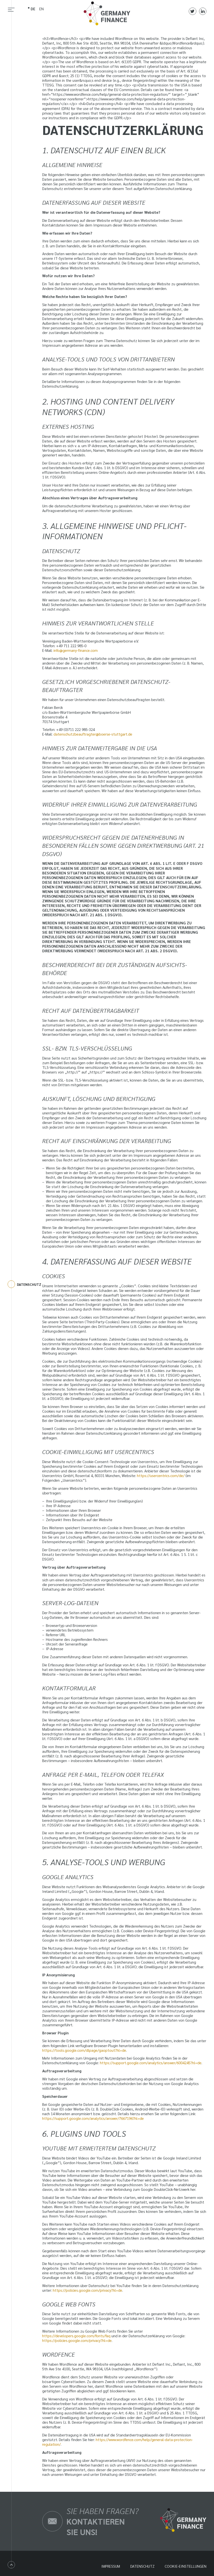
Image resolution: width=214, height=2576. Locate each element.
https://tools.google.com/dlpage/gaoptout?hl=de (84, 2050)
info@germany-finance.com (76, 650)
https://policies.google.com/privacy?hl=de (87, 2290)
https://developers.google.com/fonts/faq (76, 2335)
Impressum (110, 2566)
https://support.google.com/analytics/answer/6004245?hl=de (150, 2062)
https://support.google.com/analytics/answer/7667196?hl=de (93, 2118)
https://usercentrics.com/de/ (161, 1475)
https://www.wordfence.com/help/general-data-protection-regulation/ (117, 2442)
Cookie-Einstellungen (185, 2566)
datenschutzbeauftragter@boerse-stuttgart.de (93, 734)
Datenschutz (142, 2566)
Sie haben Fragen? (103, 2521)
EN (41, 8)
